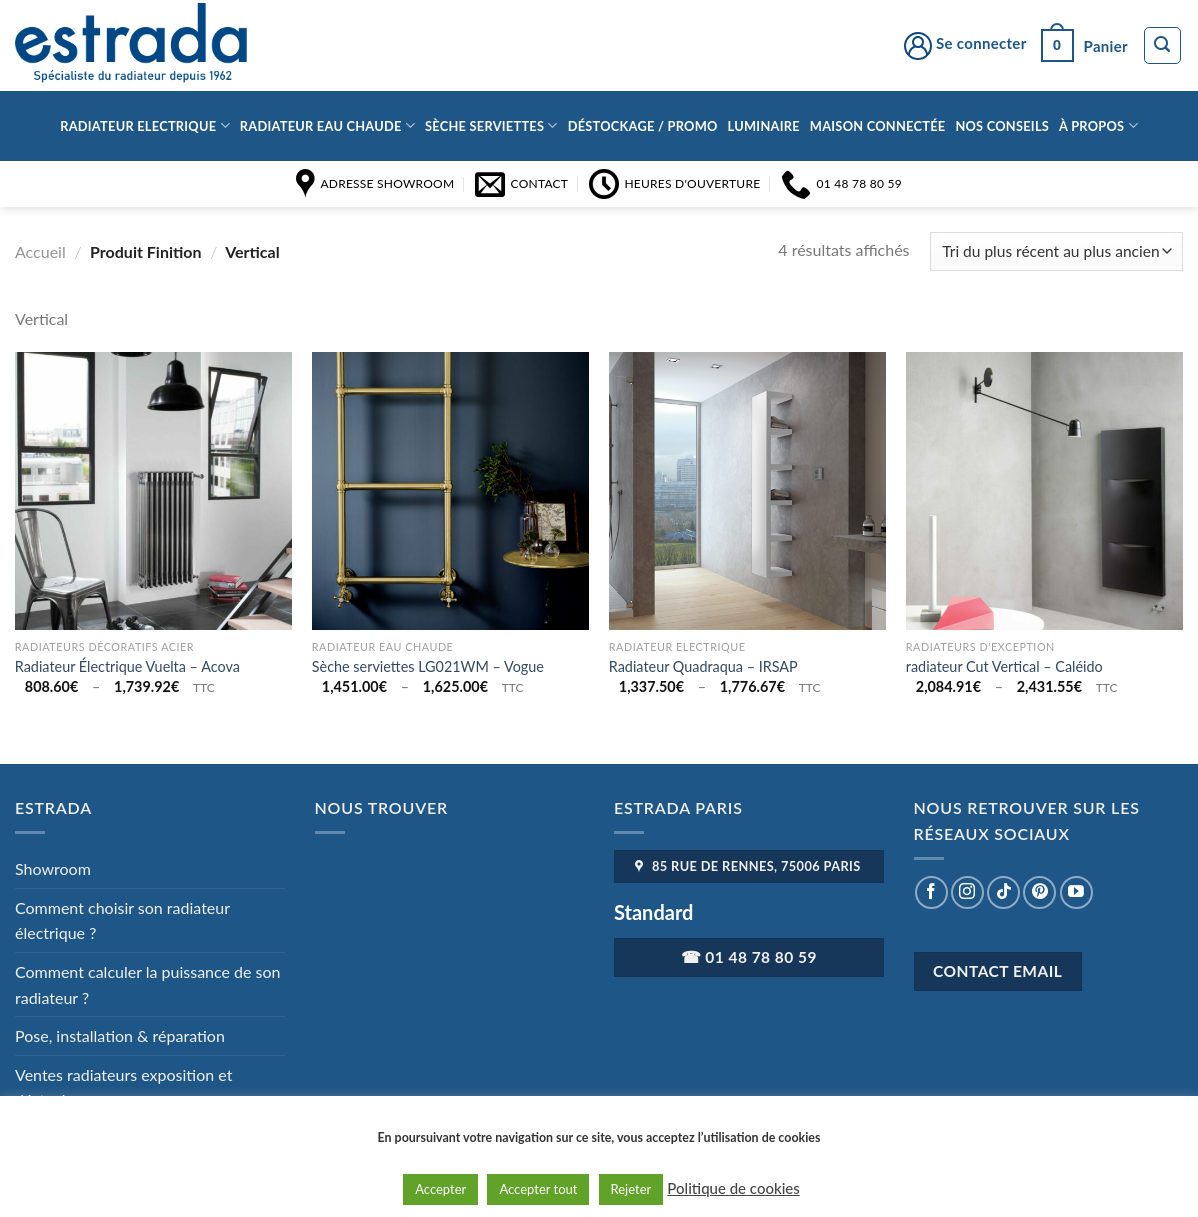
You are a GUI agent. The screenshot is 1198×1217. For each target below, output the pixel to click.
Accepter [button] (440, 1189)
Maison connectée (878, 126)
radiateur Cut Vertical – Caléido (1004, 666)
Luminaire (764, 126)
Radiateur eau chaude (327, 125)
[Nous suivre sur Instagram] (967, 892)
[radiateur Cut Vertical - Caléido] (1044, 490)
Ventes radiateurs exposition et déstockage (123, 1087)
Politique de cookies (733, 1188)
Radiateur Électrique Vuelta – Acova (127, 666)
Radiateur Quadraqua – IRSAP (703, 666)
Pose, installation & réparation (120, 1035)
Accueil (40, 251)
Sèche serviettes (491, 125)
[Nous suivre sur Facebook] (931, 892)
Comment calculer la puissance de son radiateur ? (148, 984)
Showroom (53, 868)
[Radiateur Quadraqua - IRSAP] (747, 490)
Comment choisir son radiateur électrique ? (122, 920)
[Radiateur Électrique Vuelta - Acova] (153, 490)
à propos (1098, 125)
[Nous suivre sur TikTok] (1003, 892)
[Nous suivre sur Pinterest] (1039, 892)
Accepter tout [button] (538, 1189)
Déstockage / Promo (643, 126)
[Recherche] (1163, 46)
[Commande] (1056, 251)
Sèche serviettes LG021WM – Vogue (428, 666)
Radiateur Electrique (145, 125)
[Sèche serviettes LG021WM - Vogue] (450, 490)
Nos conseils (1002, 126)
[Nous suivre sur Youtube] (1076, 892)
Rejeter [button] (631, 1189)
